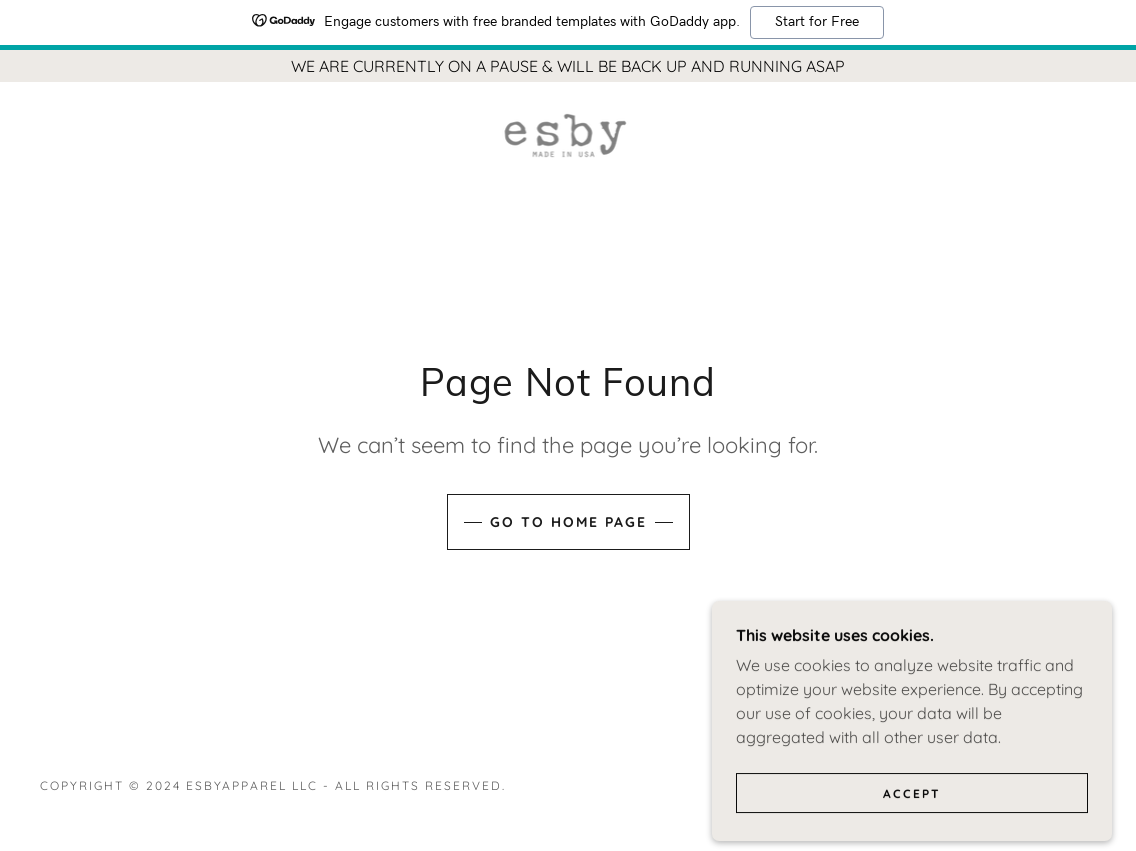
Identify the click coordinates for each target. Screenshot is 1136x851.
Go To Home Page (568, 522)
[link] (567, 134)
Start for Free (817, 22)
